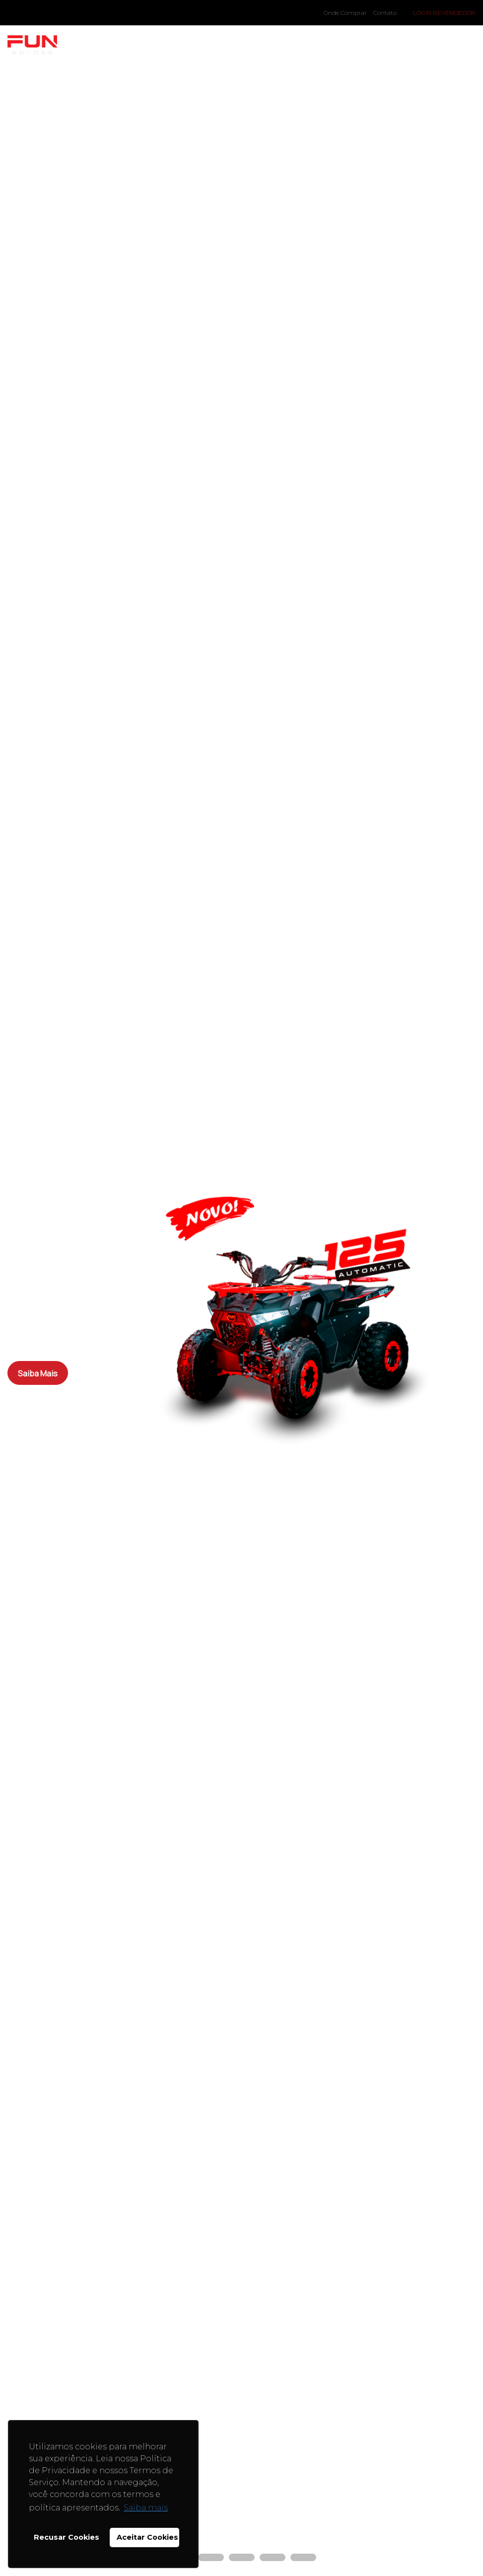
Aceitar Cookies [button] (147, 2537)
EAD (348, 45)
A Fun (172, 45)
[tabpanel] (241, 1288)
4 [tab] (265, 2559)
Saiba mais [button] (146, 2507)
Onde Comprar (345, 12)
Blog (218, 45)
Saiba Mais (40, 1373)
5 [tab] (295, 2559)
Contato (385, 12)
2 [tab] (203, 2559)
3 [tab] (234, 2559)
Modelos (117, 45)
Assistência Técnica (422, 45)
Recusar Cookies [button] (66, 2537)
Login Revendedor (444, 12)
